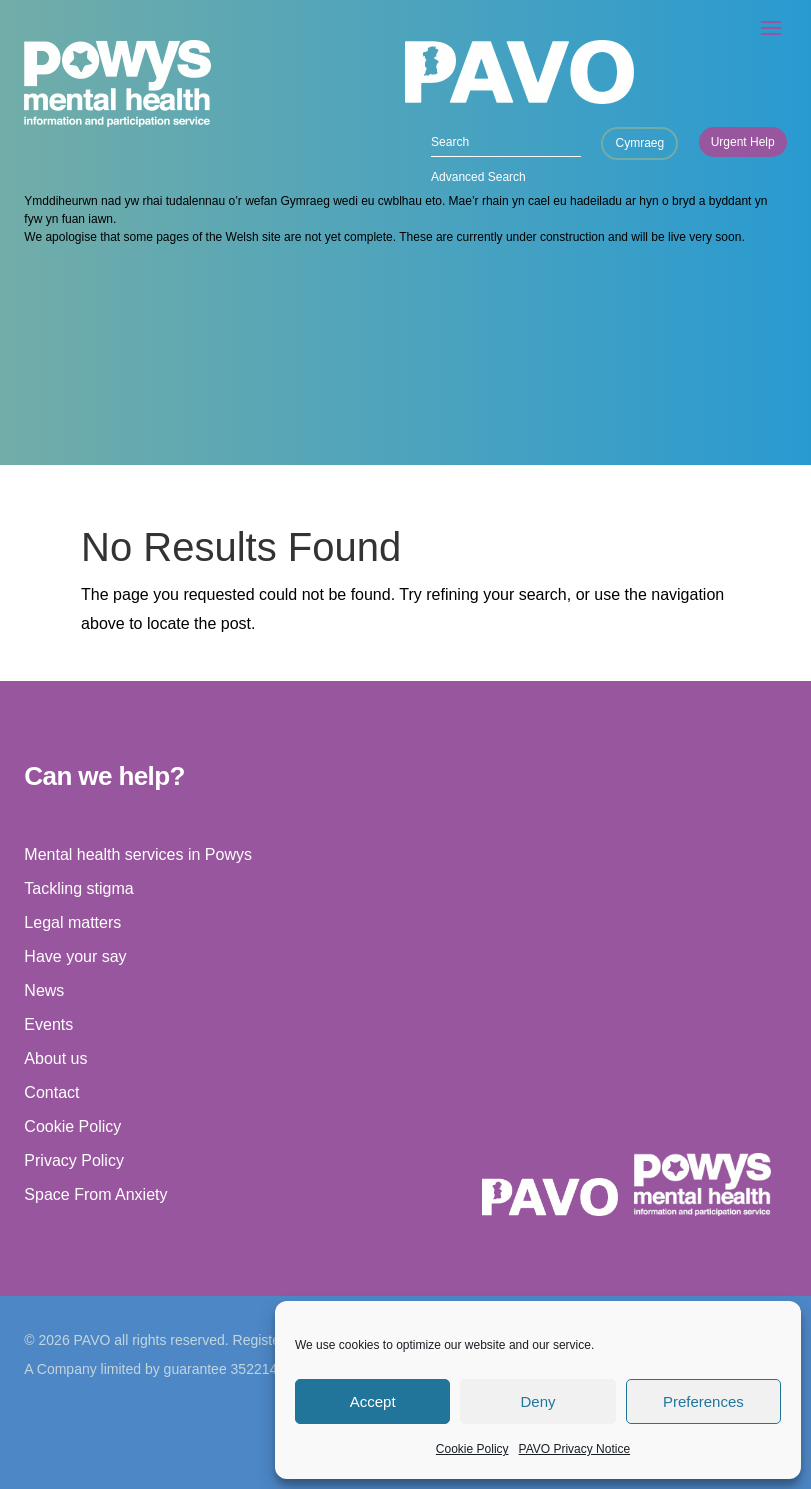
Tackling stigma (78, 888)
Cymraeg (639, 143)
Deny (537, 1401)
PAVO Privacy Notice (575, 1449)
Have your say (75, 956)
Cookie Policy (472, 1449)
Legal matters (72, 922)
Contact (51, 1092)
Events (48, 1024)
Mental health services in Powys (138, 854)
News (44, 990)
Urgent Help (743, 142)
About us (55, 1058)
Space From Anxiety (95, 1194)
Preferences (703, 1401)
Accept (373, 1401)
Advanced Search (478, 177)
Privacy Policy (74, 1160)
